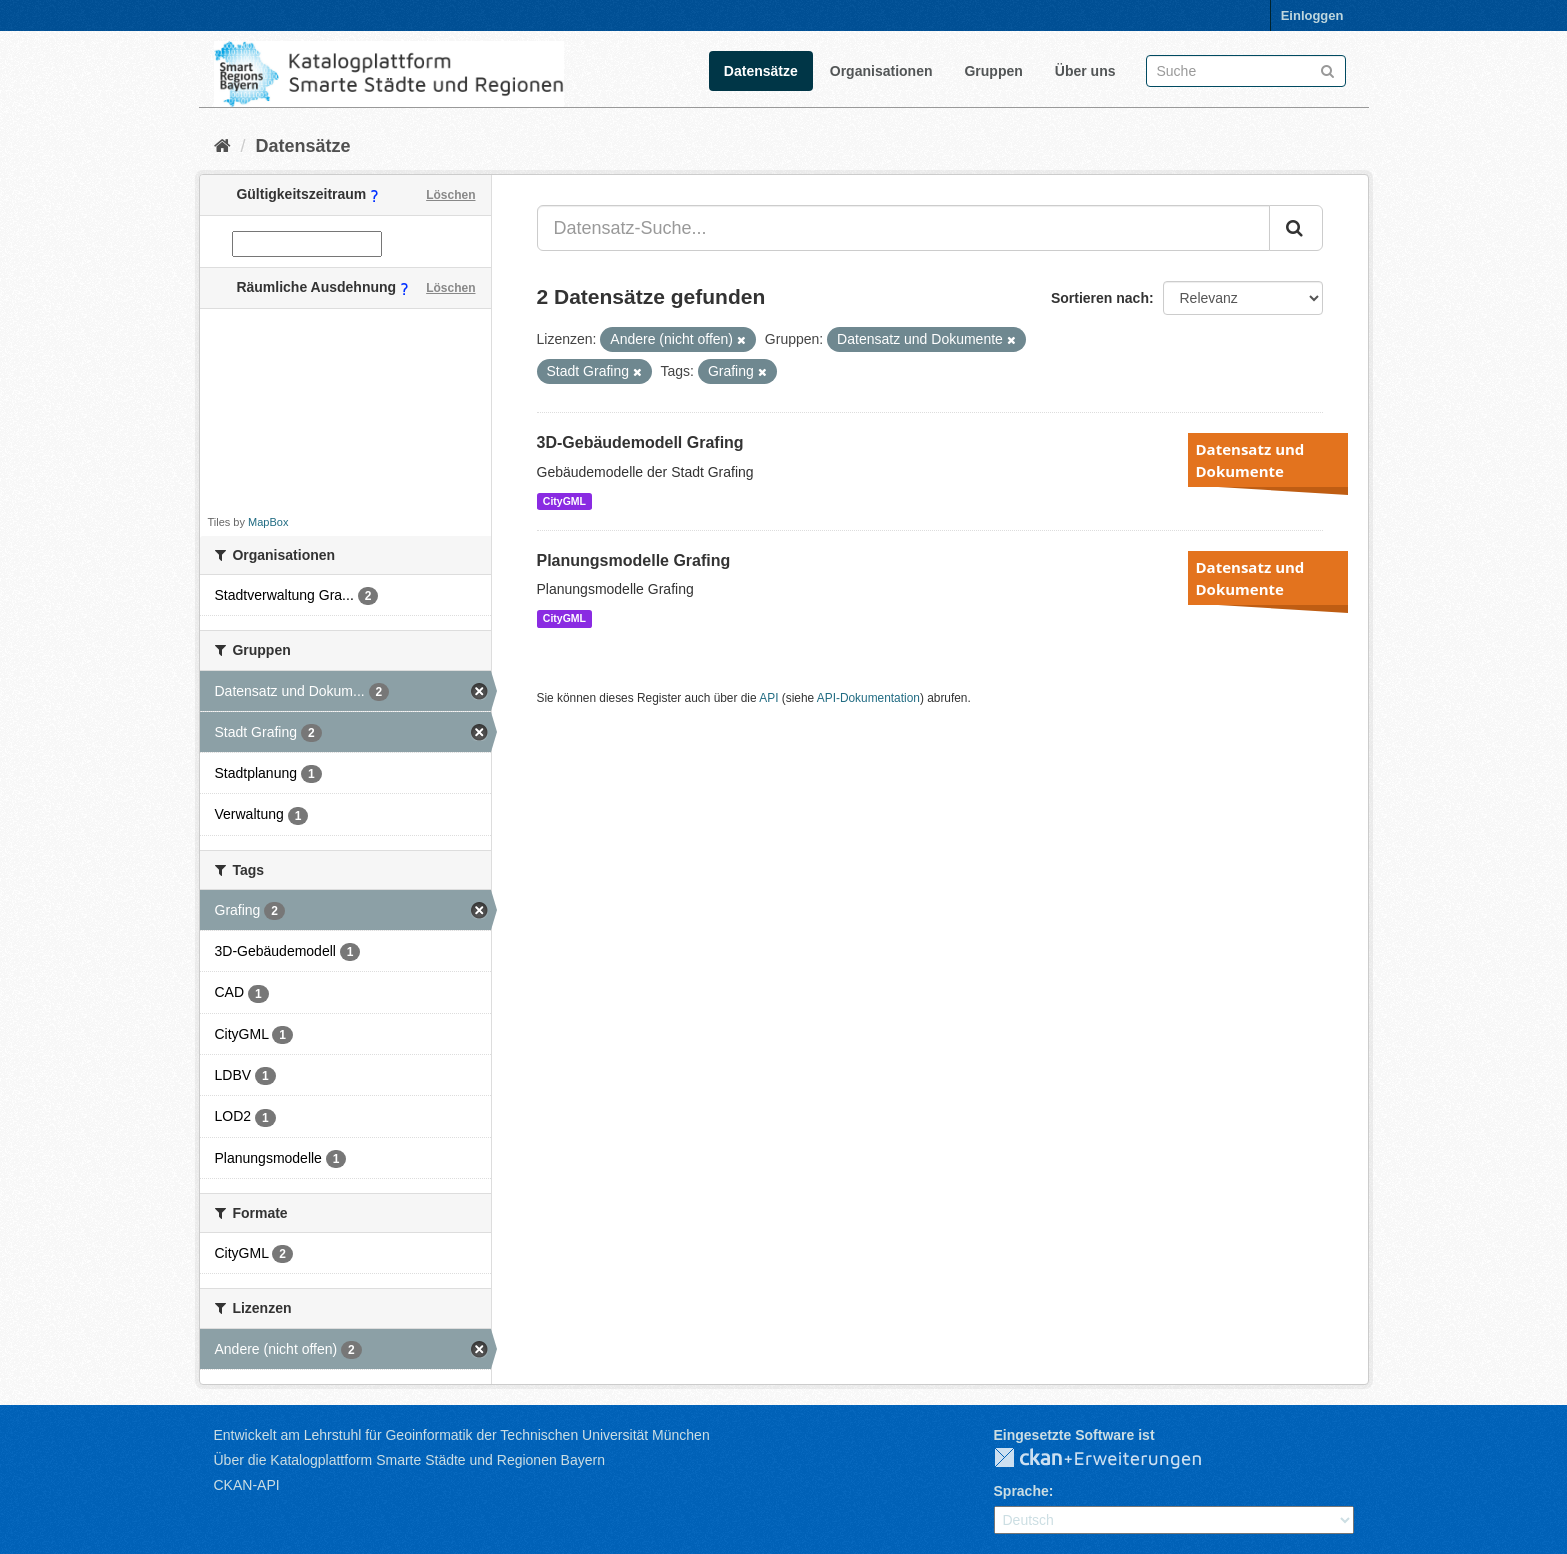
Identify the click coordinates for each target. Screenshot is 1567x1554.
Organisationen (881, 71)
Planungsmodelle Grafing (634, 560)
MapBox (268, 522)
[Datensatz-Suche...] (903, 228)
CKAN (1114, 1459)
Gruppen (993, 71)
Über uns (1085, 71)
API (768, 698)
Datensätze (761, 71)
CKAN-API (247, 1485)
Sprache (1021, 1491)
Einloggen (1312, 15)
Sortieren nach (1100, 298)
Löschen (450, 195)
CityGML (564, 501)
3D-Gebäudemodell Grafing (640, 442)
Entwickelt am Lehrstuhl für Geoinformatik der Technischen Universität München (462, 1435)
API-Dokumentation (868, 698)
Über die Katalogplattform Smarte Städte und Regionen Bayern (409, 1460)
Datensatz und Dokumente (1250, 460)
